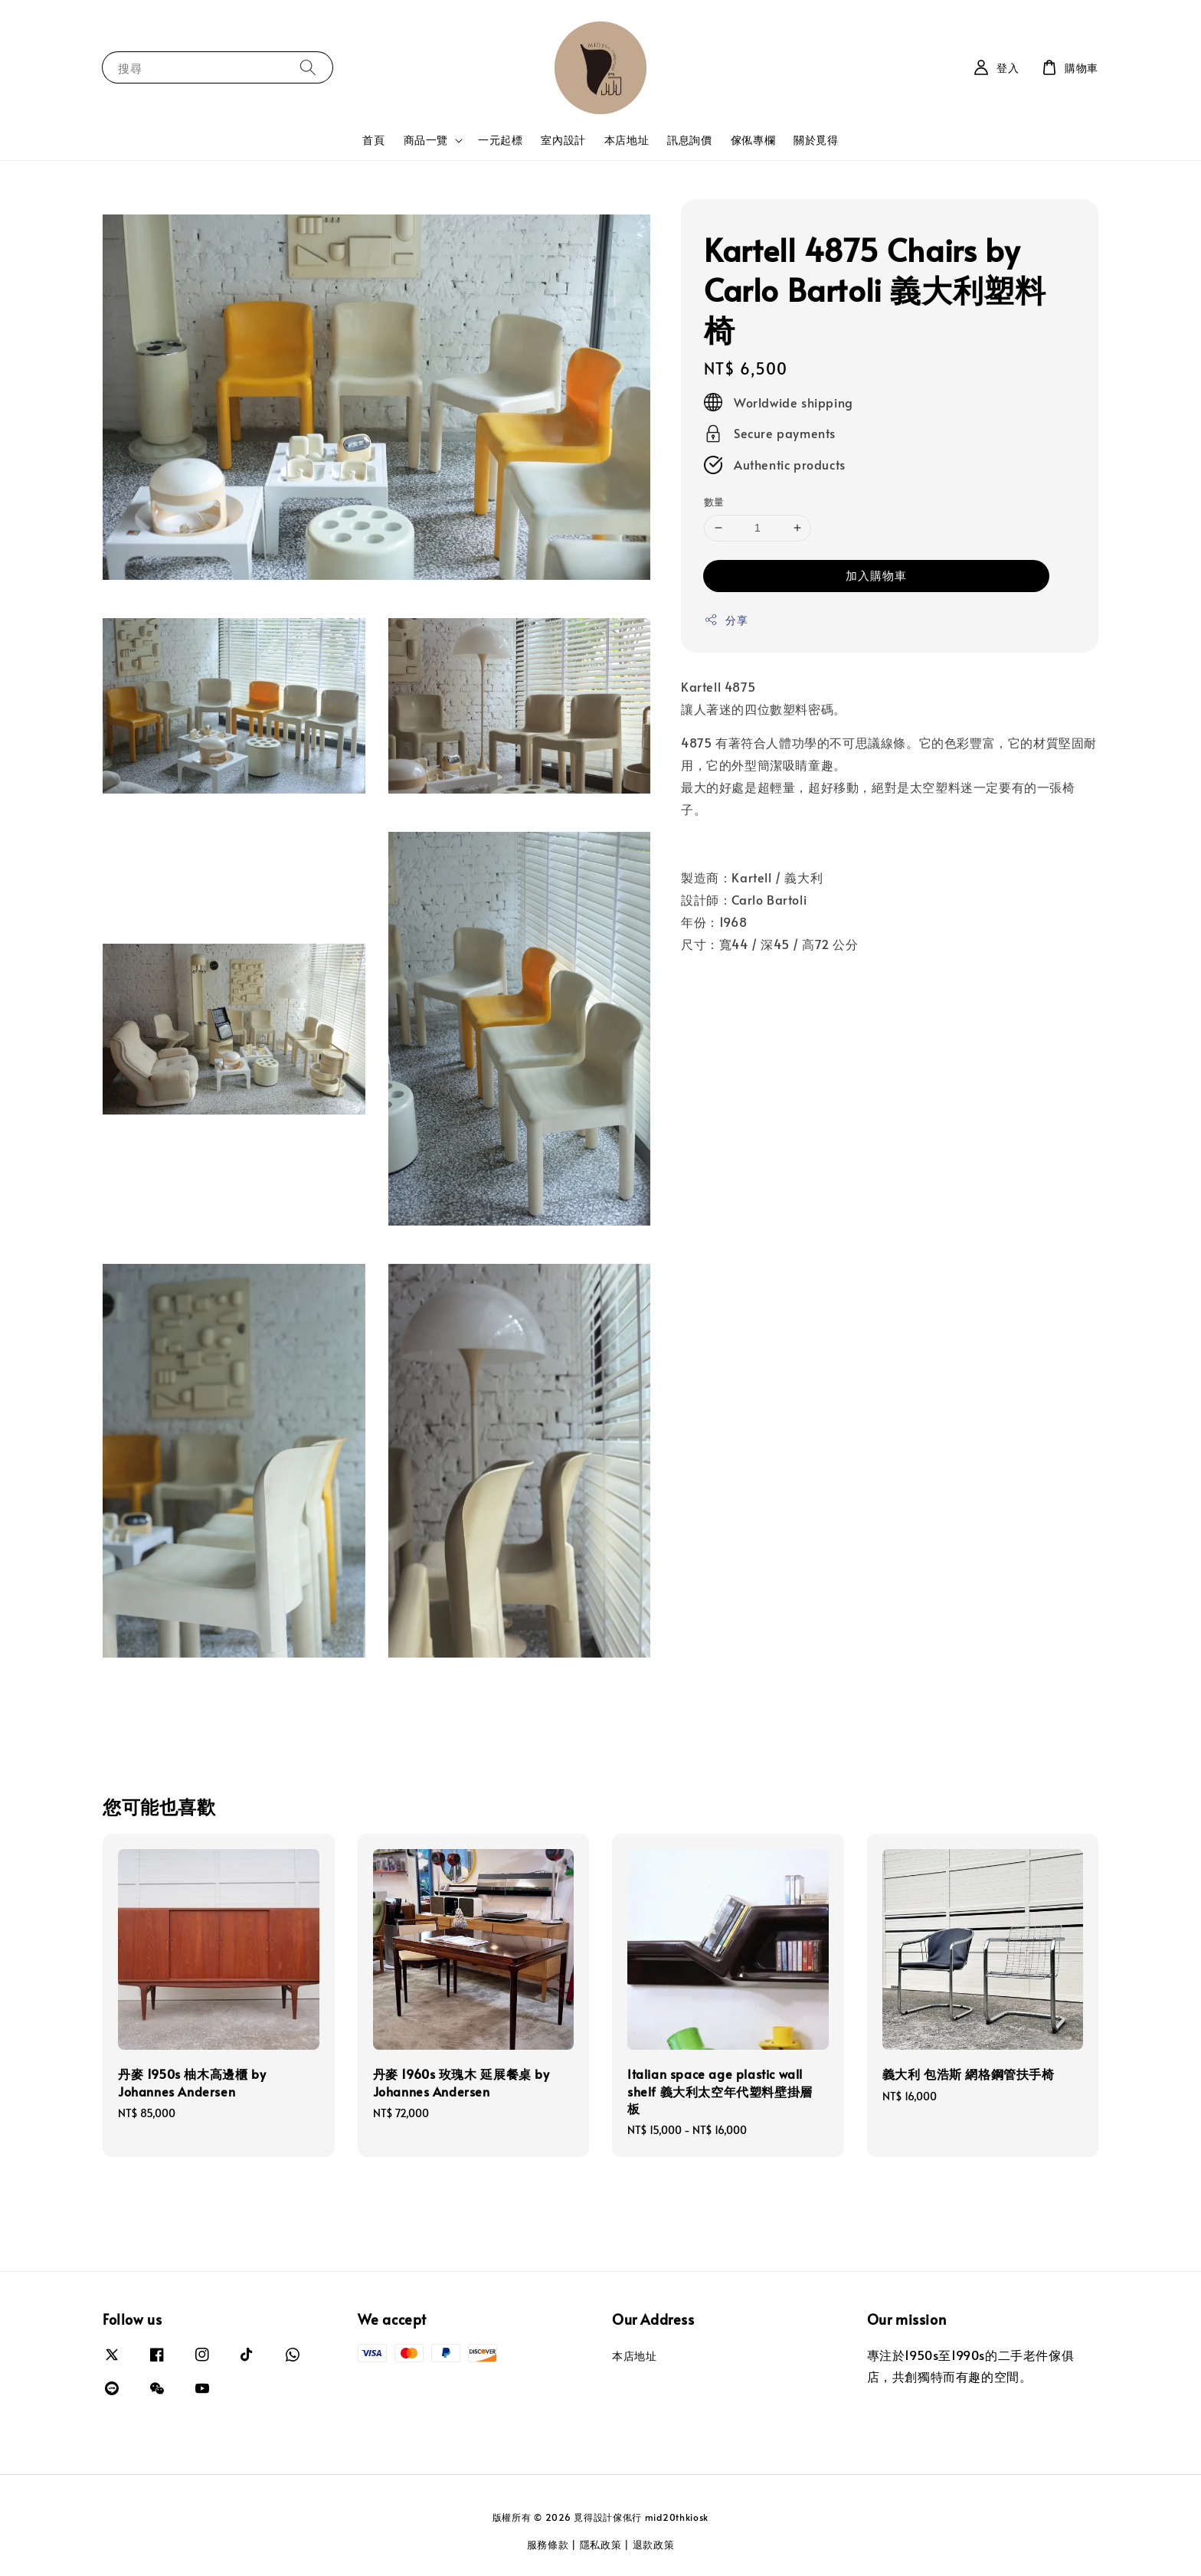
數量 (714, 502)
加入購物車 (876, 575)
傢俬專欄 (753, 140)
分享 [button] (726, 620)
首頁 (373, 140)
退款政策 (654, 2544)
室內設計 (563, 140)
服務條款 (548, 2544)
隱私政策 (601, 2544)
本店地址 (626, 140)
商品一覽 (426, 140)
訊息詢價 (689, 140)
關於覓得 (816, 140)
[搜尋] (307, 67)
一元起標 (500, 140)
